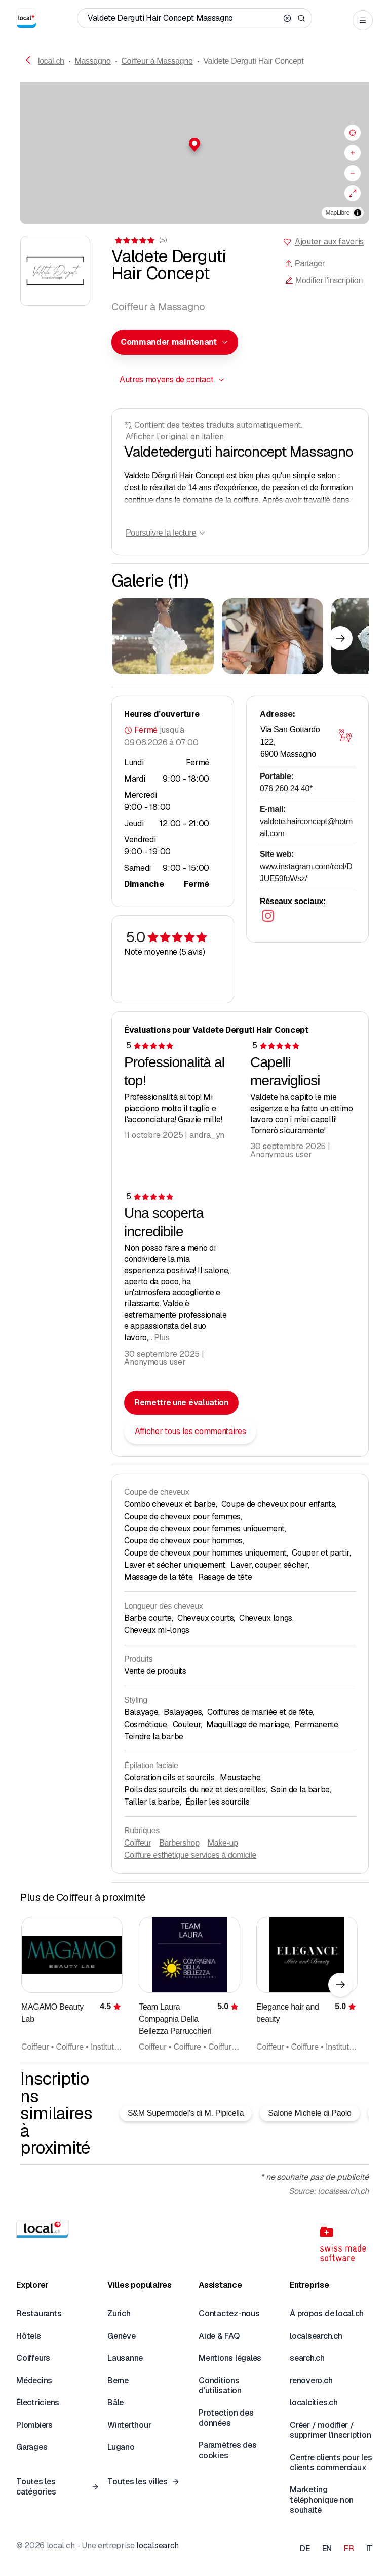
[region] (194, 153)
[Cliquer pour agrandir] (163, 636)
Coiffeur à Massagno (156, 61)
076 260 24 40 (286, 788)
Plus (162, 1337)
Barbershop (179, 1842)
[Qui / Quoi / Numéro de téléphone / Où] (183, 18)
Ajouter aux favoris (329, 241)
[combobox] (174, 342)
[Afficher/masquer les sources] (358, 213)
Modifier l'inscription (324, 280)
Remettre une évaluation (181, 1402)
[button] (194, 145)
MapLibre (337, 212)
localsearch (157, 2545)
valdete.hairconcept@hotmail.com (306, 827)
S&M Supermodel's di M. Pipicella (186, 2113)
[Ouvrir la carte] (345, 735)
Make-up (223, 1842)
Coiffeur (137, 1842)
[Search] (301, 18)
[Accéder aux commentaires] (140, 240)
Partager (305, 263)
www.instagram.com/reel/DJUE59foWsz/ (306, 872)
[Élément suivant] (340, 638)
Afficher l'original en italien (175, 436)
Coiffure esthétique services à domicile (190, 1855)
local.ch (51, 61)
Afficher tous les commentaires (190, 1431)
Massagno (92, 61)
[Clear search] (287, 18)
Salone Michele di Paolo (309, 2113)
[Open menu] (363, 20)
